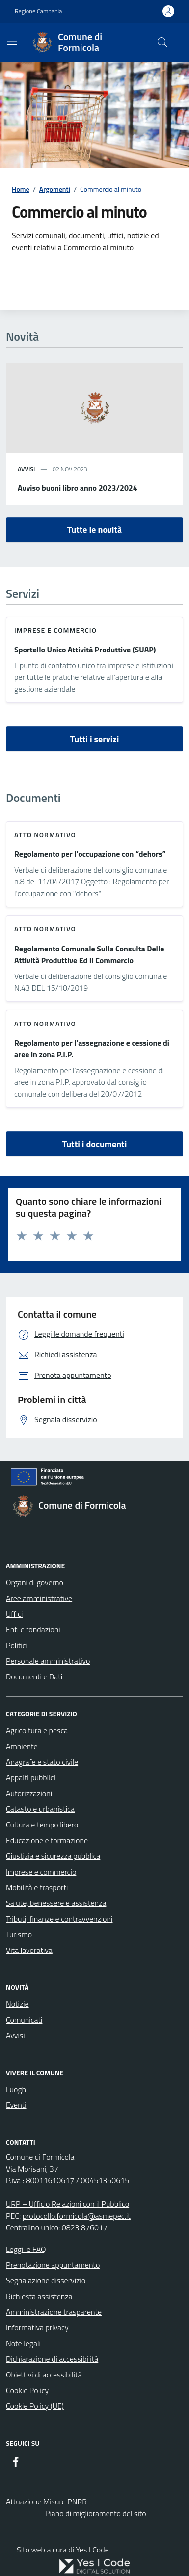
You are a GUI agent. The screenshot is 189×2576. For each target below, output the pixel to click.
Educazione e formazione (47, 1840)
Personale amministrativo (48, 1661)
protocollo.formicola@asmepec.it (77, 2216)
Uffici (14, 1614)
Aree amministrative (39, 1598)
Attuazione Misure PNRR (46, 2501)
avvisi (26, 469)
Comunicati (24, 2020)
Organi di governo (34, 1582)
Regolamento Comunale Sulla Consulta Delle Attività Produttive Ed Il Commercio (89, 954)
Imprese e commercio (55, 630)
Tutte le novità (94, 529)
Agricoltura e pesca (37, 1730)
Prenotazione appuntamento (53, 2265)
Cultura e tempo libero (42, 1824)
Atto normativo (45, 834)
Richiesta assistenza (39, 2296)
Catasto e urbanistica (40, 1809)
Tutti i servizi (94, 739)
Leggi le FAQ (26, 2249)
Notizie (17, 2004)
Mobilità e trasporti (37, 1887)
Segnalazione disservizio (45, 2280)
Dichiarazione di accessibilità (52, 2359)
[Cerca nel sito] (162, 42)
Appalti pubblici (30, 1777)
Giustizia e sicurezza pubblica (53, 1856)
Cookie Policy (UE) (35, 2406)
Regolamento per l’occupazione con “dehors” (90, 854)
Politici (16, 1645)
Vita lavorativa (29, 1950)
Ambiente (22, 1746)
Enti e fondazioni (33, 1629)
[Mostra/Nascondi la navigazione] (12, 41)
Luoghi (16, 2089)
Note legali (23, 2343)
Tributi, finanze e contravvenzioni (59, 1919)
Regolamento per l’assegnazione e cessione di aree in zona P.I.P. (91, 1048)
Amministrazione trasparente (54, 2312)
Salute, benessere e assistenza (56, 1903)
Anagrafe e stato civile (42, 1762)
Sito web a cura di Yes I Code (63, 2549)
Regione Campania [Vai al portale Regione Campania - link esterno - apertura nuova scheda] (38, 11)
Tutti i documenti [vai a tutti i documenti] (94, 1143)
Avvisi (15, 2035)
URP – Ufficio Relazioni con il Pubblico (67, 2204)
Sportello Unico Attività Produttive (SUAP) (85, 649)
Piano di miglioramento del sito (95, 2513)
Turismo (19, 1934)
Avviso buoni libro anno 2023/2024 (77, 488)
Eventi (16, 2105)
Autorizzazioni (29, 1793)
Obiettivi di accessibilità (43, 2374)
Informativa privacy (37, 2327)
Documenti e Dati (34, 1676)
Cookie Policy (27, 2390)
